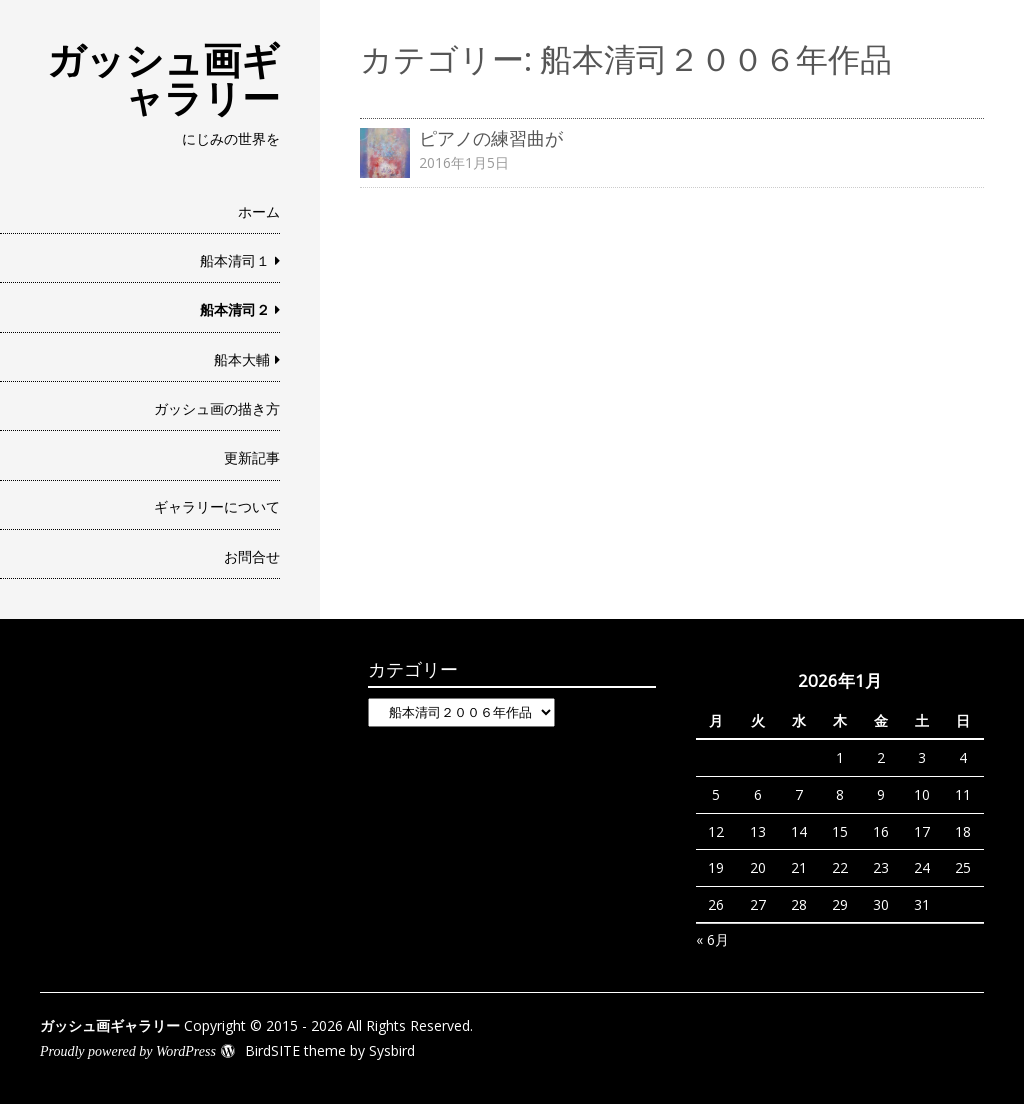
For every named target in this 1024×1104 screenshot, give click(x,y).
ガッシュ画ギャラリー (163, 78)
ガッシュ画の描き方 (217, 408)
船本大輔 (242, 359)
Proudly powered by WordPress (128, 1051)
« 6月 (712, 939)
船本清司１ (235, 260)
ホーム (259, 211)
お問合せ (252, 556)
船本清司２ (235, 309)
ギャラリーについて (217, 506)
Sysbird (392, 1050)
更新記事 (252, 457)
